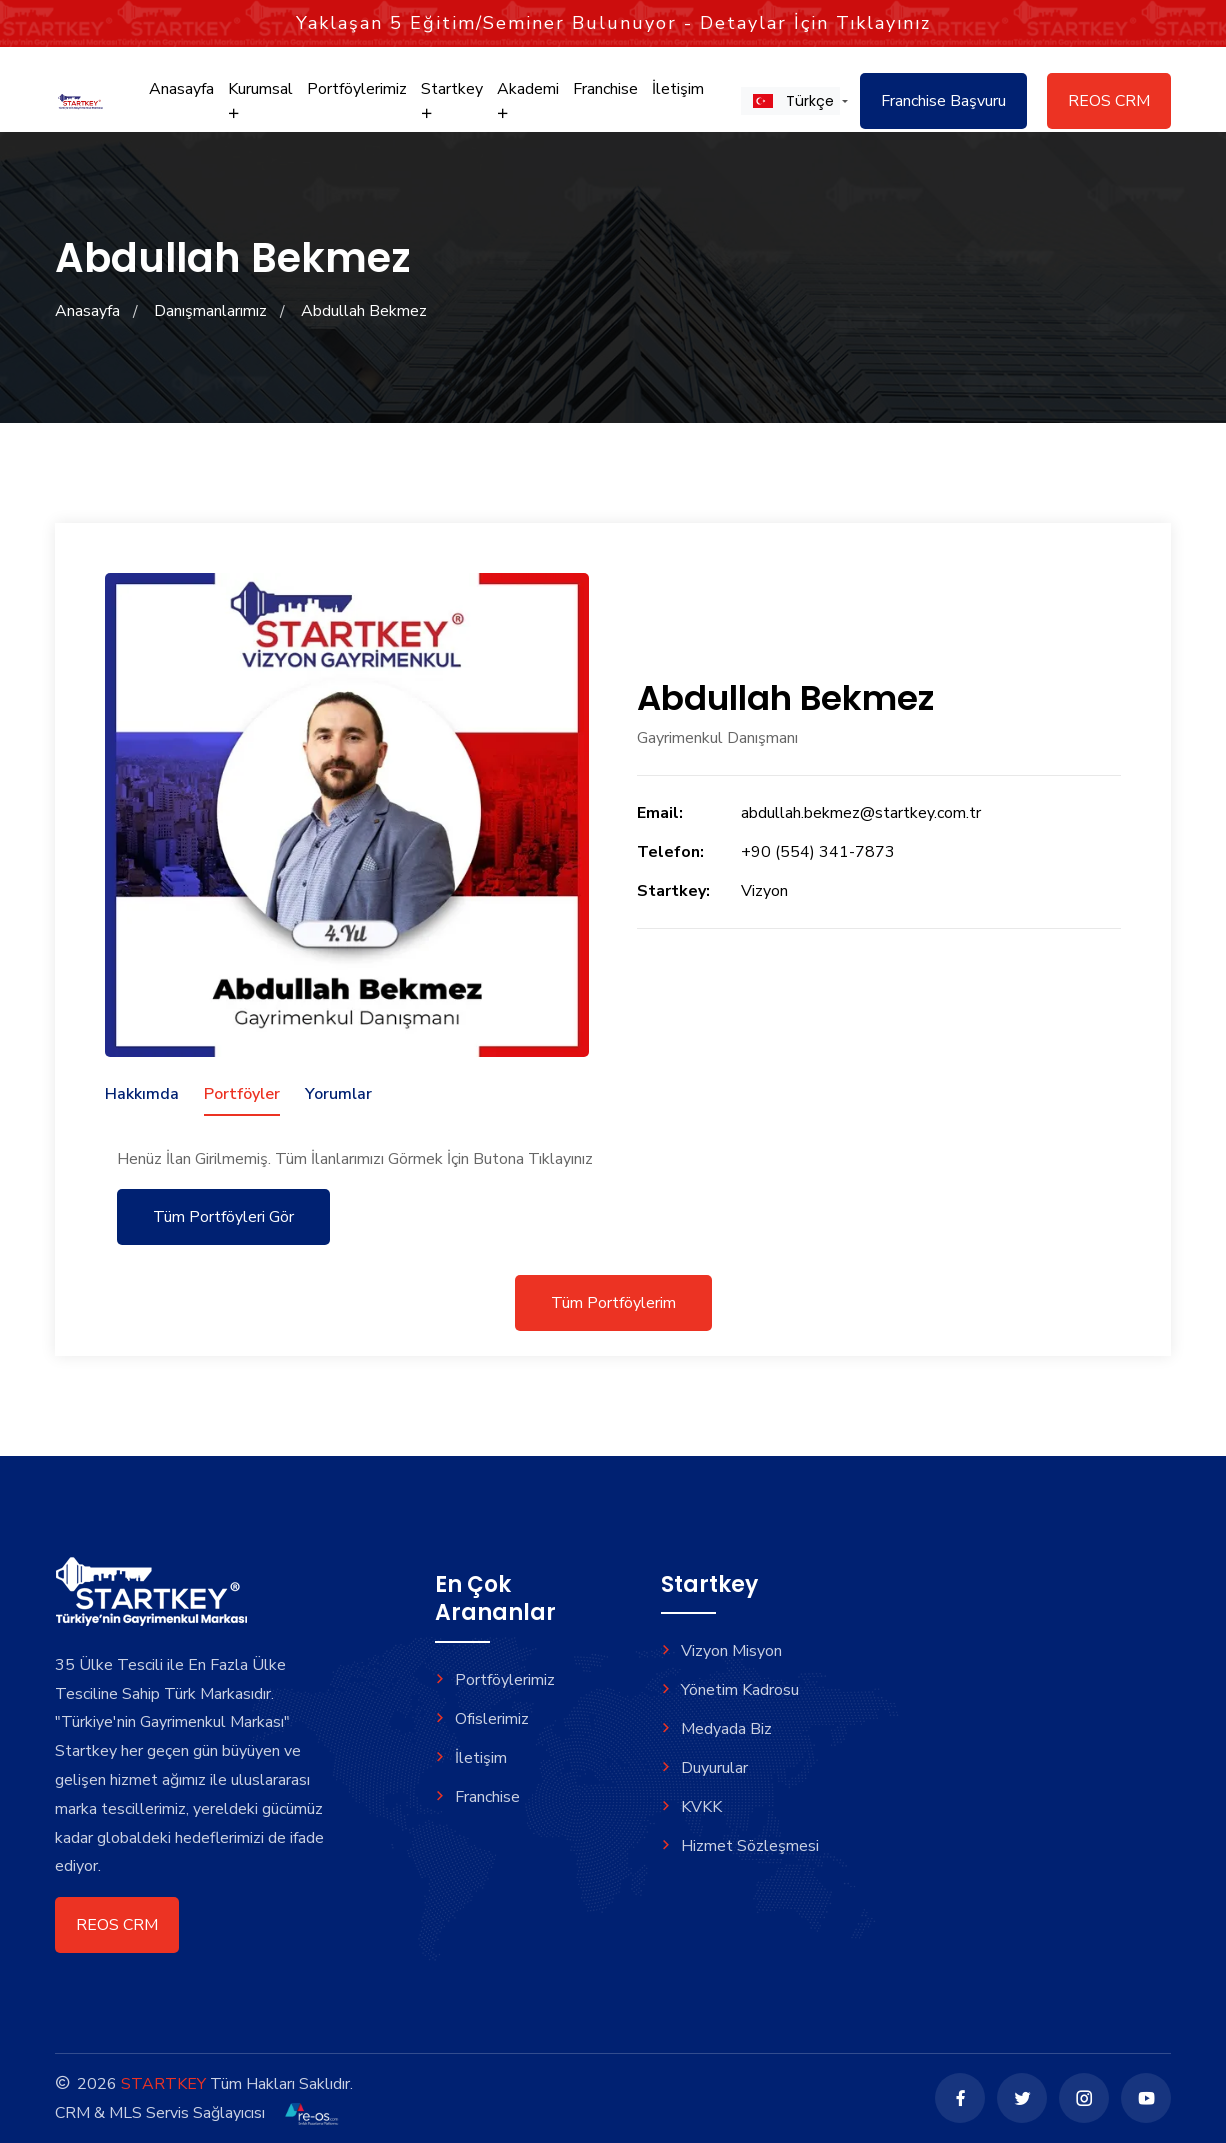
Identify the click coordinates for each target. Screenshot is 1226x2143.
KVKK (691, 1807)
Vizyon (764, 891)
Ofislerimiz (482, 1719)
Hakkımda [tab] (142, 1094)
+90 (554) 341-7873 (818, 852)
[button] (790, 101)
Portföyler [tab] (242, 1094)
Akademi (528, 99)
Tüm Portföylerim (613, 1303)
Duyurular (704, 1768)
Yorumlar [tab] (338, 1094)
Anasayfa (181, 89)
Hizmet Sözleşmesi (740, 1846)
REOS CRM (1109, 101)
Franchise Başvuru (943, 101)
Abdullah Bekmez (364, 311)
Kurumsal (260, 99)
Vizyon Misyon (721, 1651)
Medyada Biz (716, 1729)
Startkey (452, 99)
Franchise (605, 89)
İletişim (678, 89)
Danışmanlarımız (210, 311)
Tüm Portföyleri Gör (223, 1217)
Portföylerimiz (357, 89)
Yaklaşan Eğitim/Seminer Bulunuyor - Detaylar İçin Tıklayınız (613, 23)
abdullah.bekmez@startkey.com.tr (861, 813)
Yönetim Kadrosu (730, 1690)
